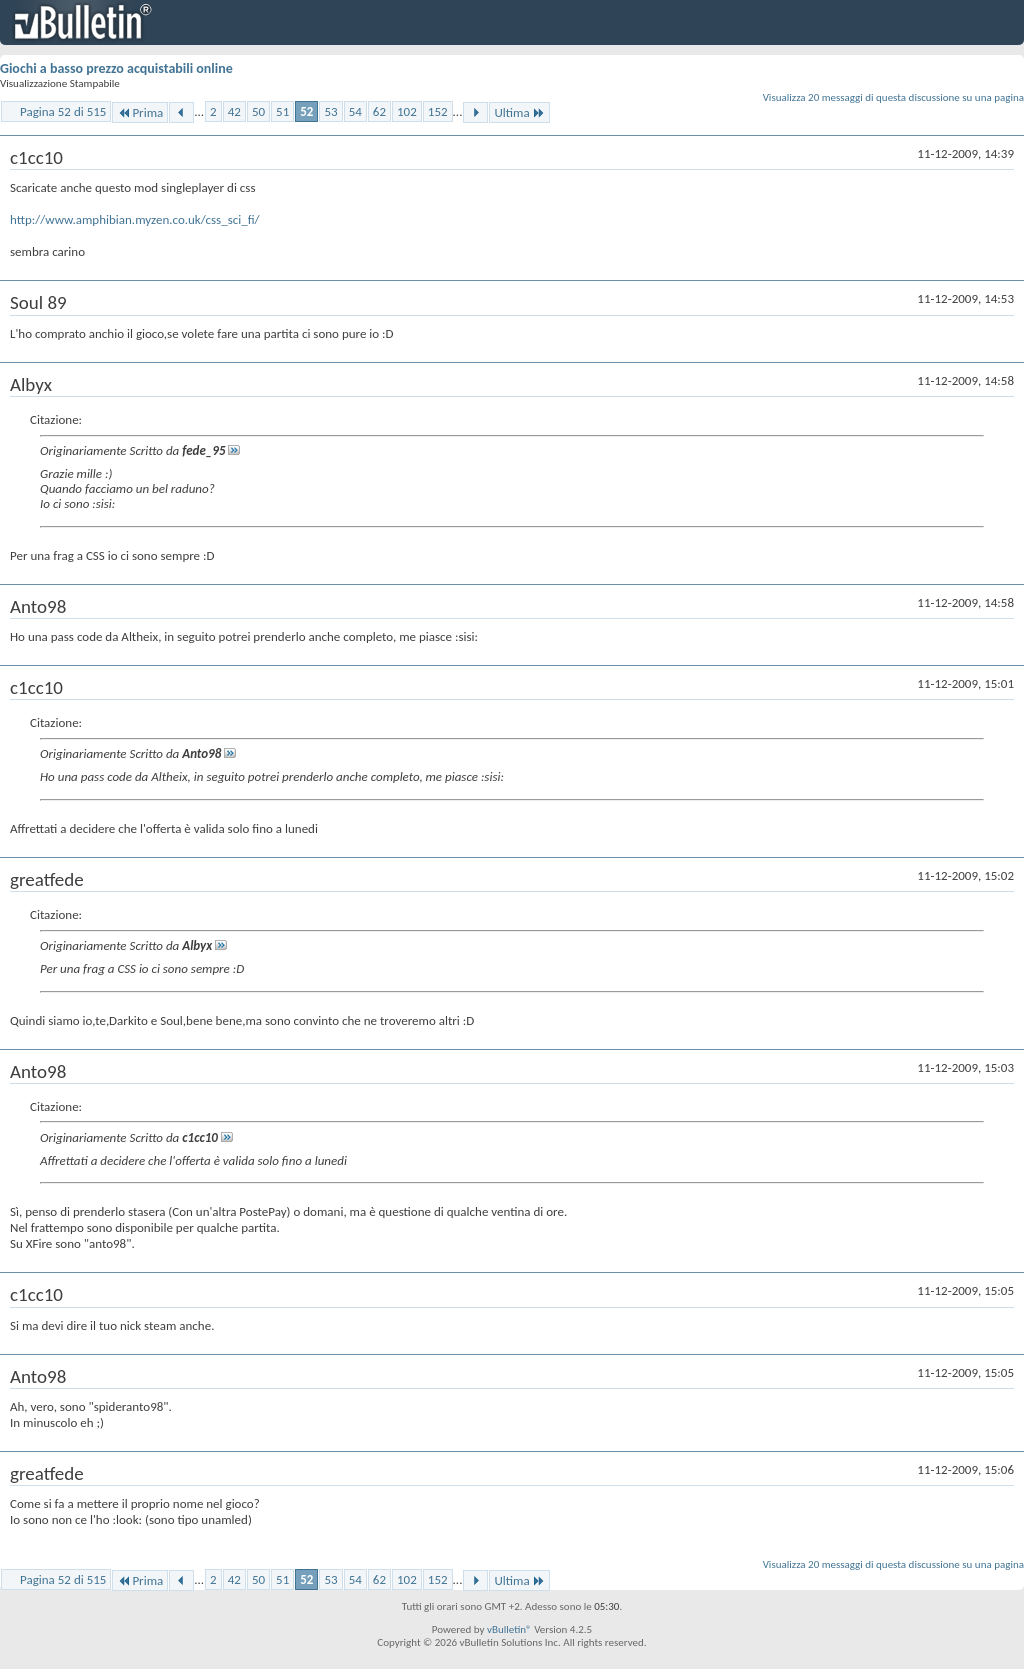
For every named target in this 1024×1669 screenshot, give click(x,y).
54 (355, 111)
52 (306, 111)
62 (379, 111)
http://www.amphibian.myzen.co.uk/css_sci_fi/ (135, 219)
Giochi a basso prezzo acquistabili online (116, 68)
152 (438, 111)
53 (330, 111)
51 (282, 111)
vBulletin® (509, 1629)
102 (407, 111)
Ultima (519, 112)
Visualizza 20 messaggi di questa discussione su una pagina (893, 97)
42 (234, 111)
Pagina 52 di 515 (63, 111)
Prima (140, 112)
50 (258, 111)
